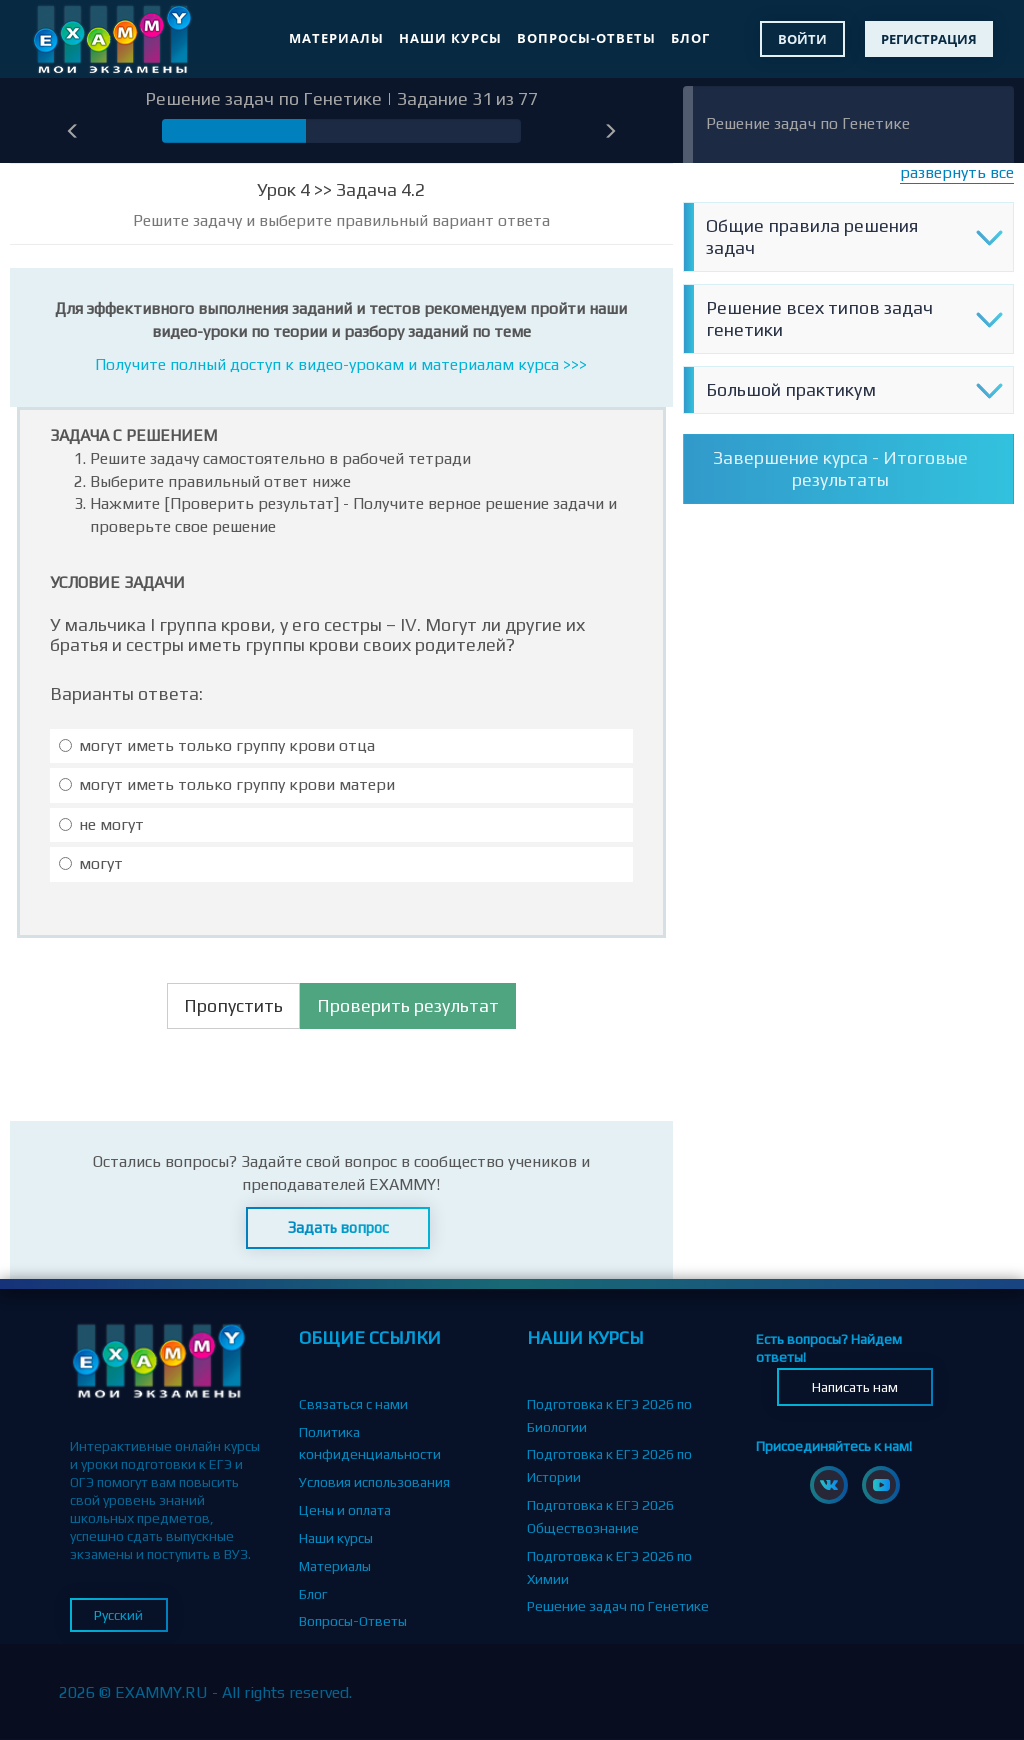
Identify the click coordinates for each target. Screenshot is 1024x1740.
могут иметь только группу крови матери (227, 784)
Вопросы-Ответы (586, 38)
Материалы (336, 38)
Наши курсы (450, 38)
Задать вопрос (338, 1227)
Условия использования (374, 1482)
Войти (802, 39)
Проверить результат (408, 1005)
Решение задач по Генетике (808, 123)
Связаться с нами (353, 1404)
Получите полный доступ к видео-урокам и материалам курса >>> (341, 364)
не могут (101, 824)
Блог (690, 38)
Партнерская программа (376, 1649)
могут (91, 863)
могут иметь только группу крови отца (217, 745)
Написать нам (855, 1387)
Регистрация (929, 39)
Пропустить (233, 1005)
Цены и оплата (345, 1510)
